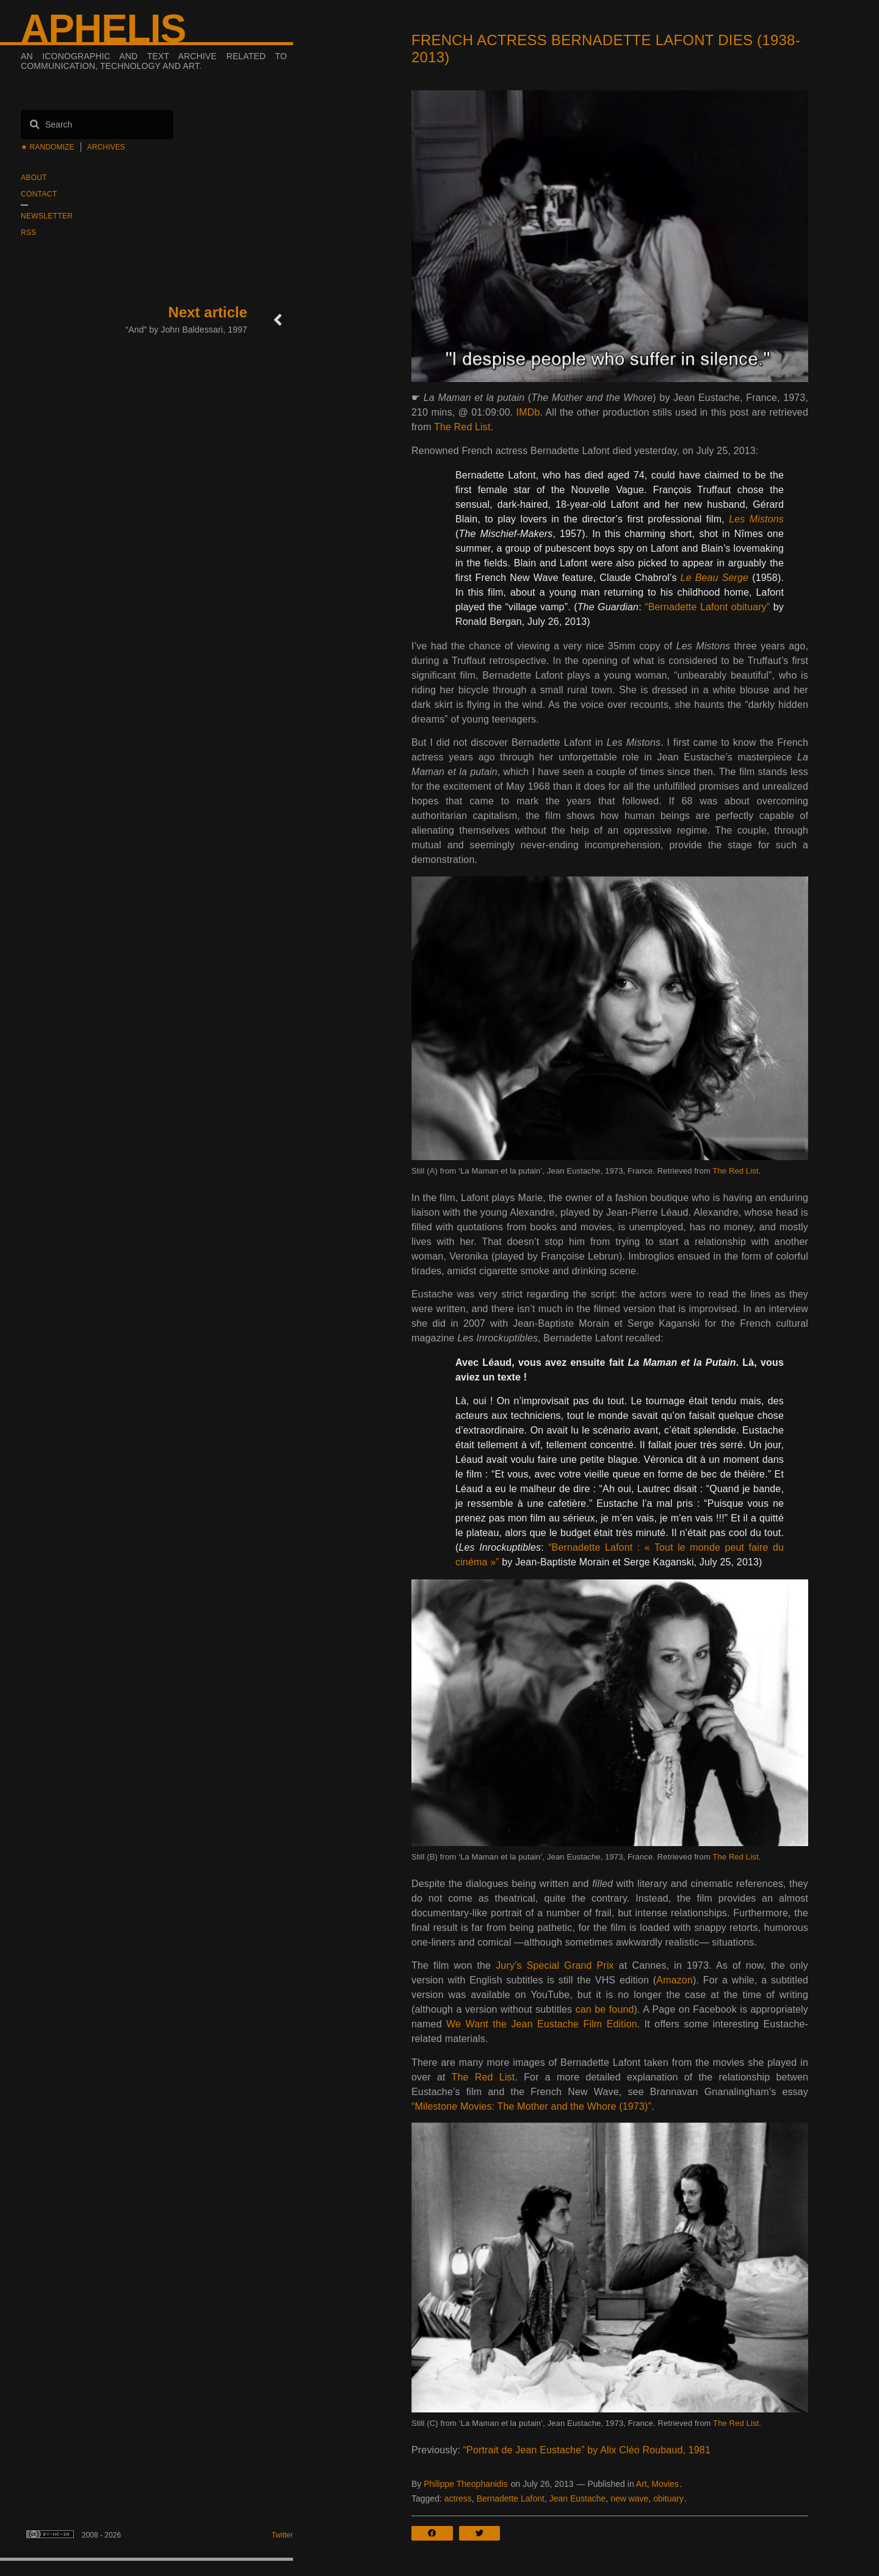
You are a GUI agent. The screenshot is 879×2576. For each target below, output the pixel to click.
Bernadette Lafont (510, 2498)
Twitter (282, 2535)
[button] (435, 2533)
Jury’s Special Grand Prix (555, 1965)
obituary (668, 2498)
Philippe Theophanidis (466, 2484)
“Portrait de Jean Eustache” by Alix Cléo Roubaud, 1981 (587, 2450)
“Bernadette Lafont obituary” (707, 607)
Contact (39, 194)
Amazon (674, 1980)
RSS (29, 232)
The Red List (462, 427)
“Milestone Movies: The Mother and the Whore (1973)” (531, 2106)
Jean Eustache (577, 2498)
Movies (664, 2484)
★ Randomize (47, 147)
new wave (629, 2498)
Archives (106, 147)
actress (458, 2498)
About (34, 177)
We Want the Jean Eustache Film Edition (541, 2024)
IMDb (528, 412)
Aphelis (103, 29)
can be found (605, 2009)
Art (641, 2484)
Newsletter (47, 216)
